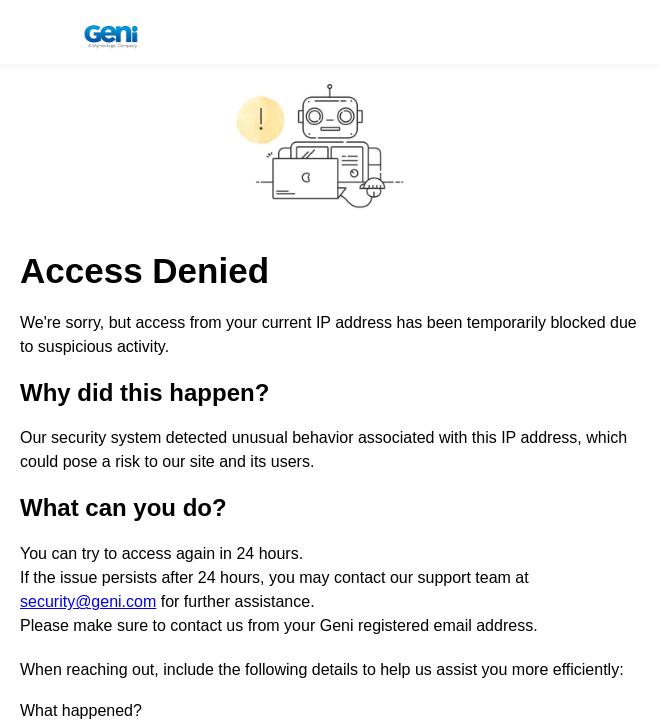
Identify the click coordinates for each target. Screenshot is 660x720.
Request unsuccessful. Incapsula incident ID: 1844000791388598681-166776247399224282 (330, 360)
